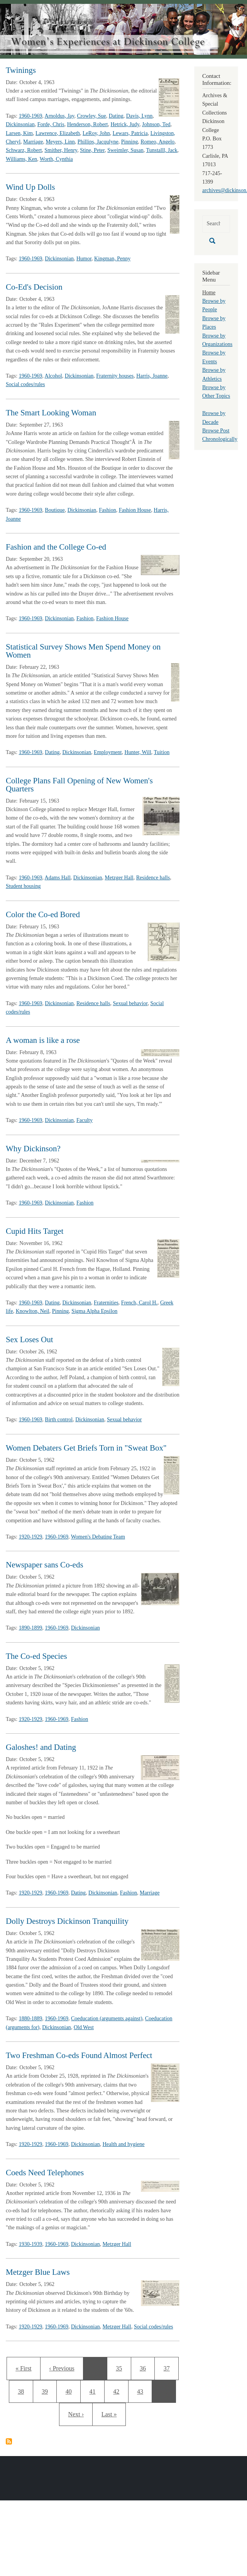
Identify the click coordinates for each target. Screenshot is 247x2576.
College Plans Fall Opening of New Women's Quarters (79, 784)
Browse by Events (213, 357)
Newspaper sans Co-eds (44, 1564)
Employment (108, 752)
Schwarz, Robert (24, 150)
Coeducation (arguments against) (106, 2018)
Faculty (84, 1120)
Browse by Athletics (213, 374)
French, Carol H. (139, 1303)
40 (71, 2390)
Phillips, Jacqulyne (98, 142)
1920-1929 (30, 1537)
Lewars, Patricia (130, 133)
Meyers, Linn (60, 142)
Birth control (59, 1419)
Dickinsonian (20, 124)
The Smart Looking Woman (51, 412)
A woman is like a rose (43, 1040)
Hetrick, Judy (124, 124)
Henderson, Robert (87, 124)
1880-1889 (30, 2018)
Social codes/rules (25, 384)
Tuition (162, 752)
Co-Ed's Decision (34, 287)
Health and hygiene (124, 2144)
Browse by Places (213, 322)
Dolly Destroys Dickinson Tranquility (67, 1921)
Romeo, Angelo (157, 142)
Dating (116, 116)
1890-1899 (30, 1628)
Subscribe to (9, 2441)
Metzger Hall (119, 878)
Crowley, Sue (91, 116)
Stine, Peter (92, 150)
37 (169, 2367)
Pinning (129, 142)
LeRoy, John (96, 133)
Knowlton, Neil (32, 1311)
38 (23, 2390)
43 (143, 2390)
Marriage (33, 142)
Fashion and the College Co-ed (56, 547)
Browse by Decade (213, 417)
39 (49, 2390)
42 (119, 2390)
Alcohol (53, 376)
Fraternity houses (115, 376)
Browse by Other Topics (216, 392)
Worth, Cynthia (56, 159)
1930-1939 (30, 2244)
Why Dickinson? (33, 1148)
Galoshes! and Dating (41, 1747)
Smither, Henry (60, 150)
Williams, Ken (21, 159)
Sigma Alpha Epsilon (94, 1311)
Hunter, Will (137, 752)
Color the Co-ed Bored (43, 914)
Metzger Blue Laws (38, 2272)
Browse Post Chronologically (219, 435)
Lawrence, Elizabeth (58, 133)
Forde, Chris (50, 124)
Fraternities (106, 1303)
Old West (84, 2027)
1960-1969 (30, 116)
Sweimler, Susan (125, 150)
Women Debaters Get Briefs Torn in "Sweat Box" (86, 1447)
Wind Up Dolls (30, 187)
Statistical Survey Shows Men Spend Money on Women (83, 651)
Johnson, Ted (156, 124)
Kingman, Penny (112, 258)
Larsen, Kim (19, 133)
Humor (83, 258)
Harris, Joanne (151, 376)
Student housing (23, 886)
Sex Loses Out (29, 1339)
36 (145, 2367)
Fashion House (135, 510)
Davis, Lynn (139, 116)
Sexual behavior (130, 1003)
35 (121, 2367)
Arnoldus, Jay (59, 116)
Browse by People (213, 305)
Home (208, 292)
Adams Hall (58, 878)
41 (95, 2390)
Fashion (107, 510)
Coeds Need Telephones (45, 2172)
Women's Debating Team (98, 1537)
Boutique (54, 510)
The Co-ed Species (36, 1656)
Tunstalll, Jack (161, 150)
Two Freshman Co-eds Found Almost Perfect (79, 2055)
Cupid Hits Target (34, 1231)
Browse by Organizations (217, 340)
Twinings (21, 70)
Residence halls (153, 878)
